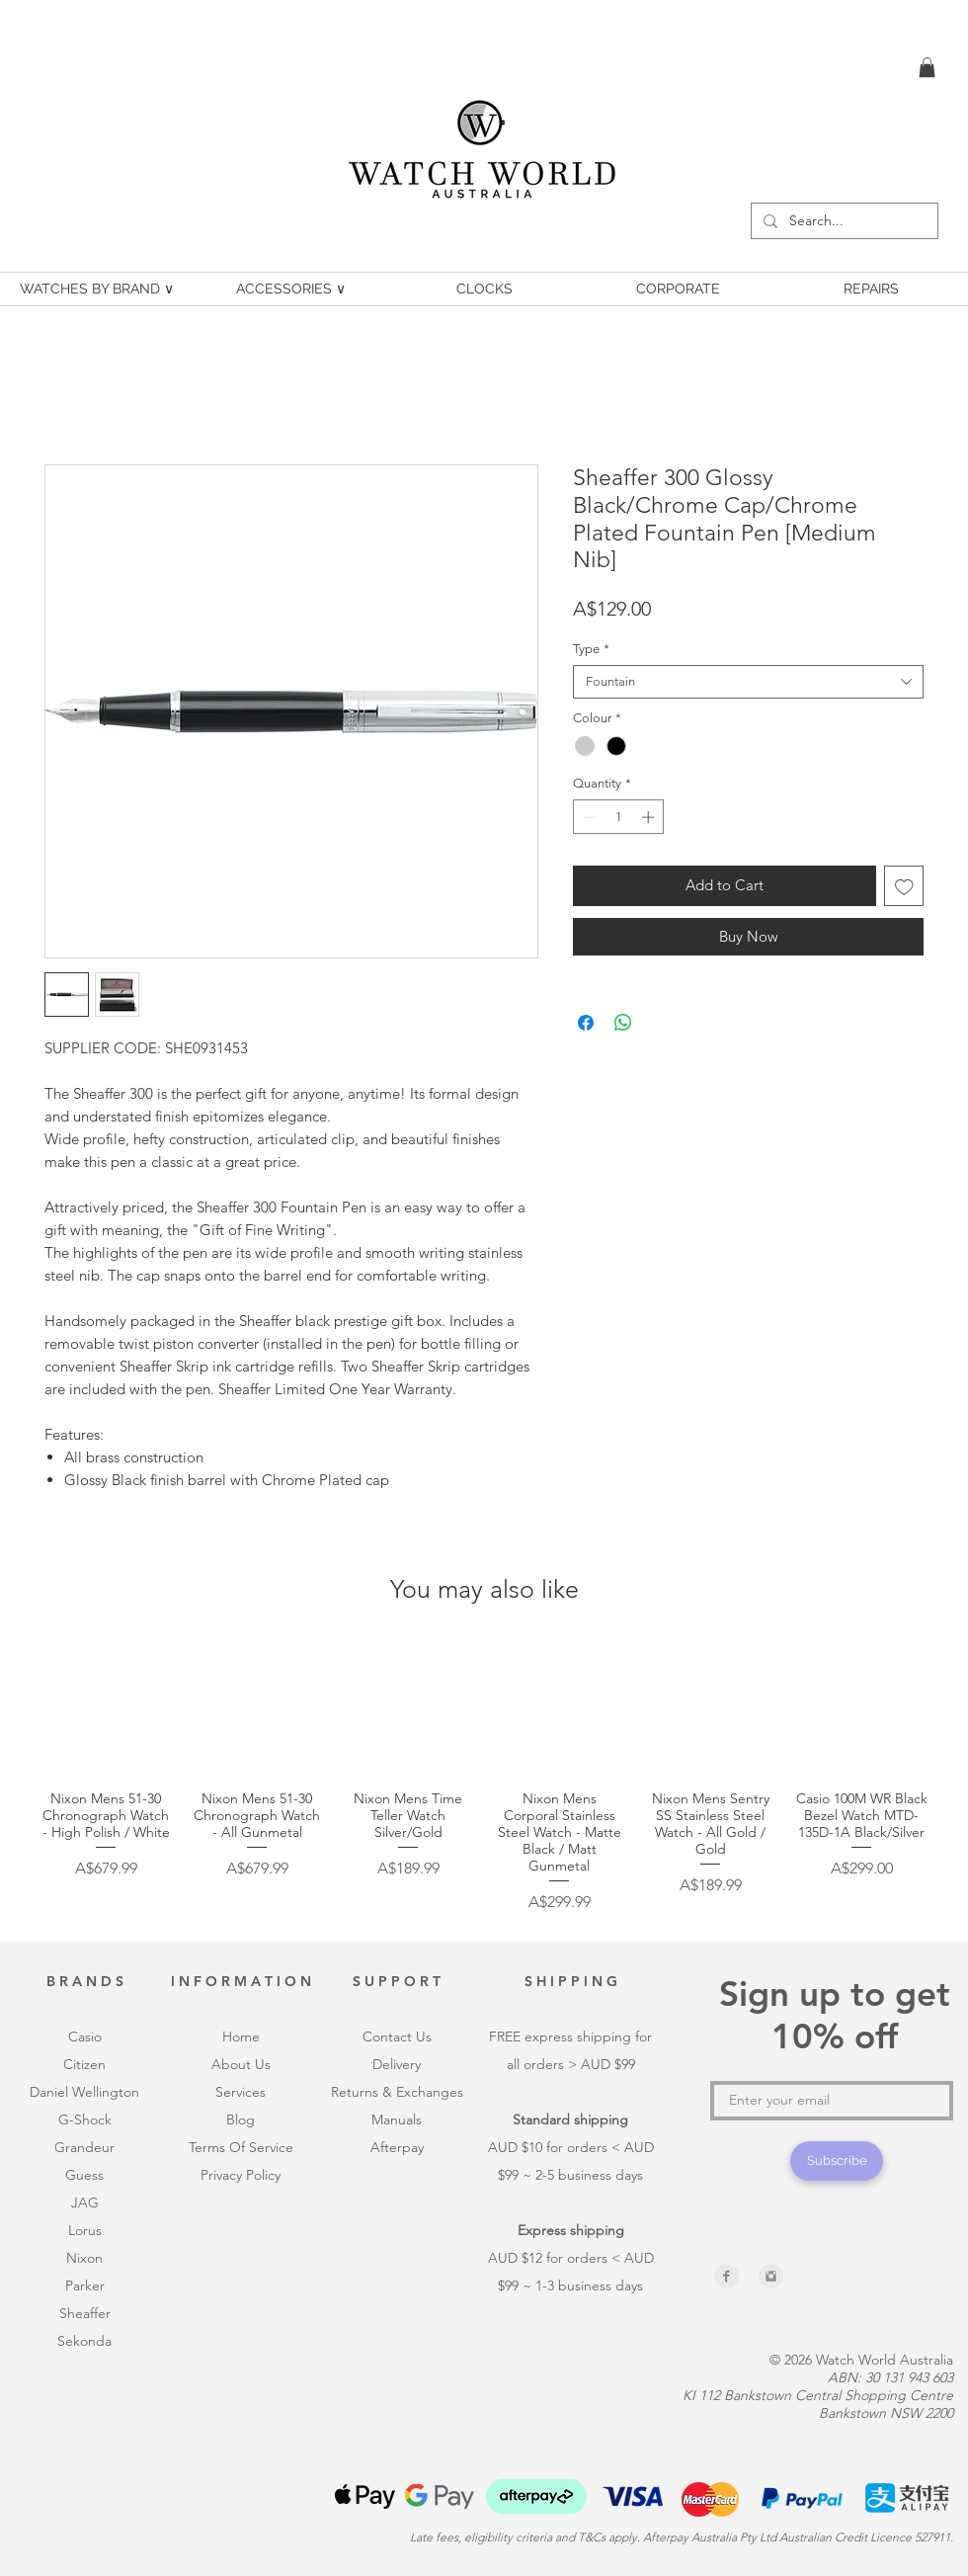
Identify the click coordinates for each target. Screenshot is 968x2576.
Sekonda (84, 2341)
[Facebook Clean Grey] (726, 2276)
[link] (927, 67)
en (98, 2064)
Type (591, 648)
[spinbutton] (619, 817)
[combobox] (748, 682)
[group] (484, 1778)
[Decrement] (588, 817)
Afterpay (397, 2147)
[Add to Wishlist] (904, 886)
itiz (81, 2064)
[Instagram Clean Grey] (771, 2276)
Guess (84, 2175)
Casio (85, 2036)
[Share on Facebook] (586, 1023)
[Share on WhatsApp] (623, 1023)
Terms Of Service (241, 2147)
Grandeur (84, 2147)
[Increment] (650, 817)
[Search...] (842, 221)
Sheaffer (85, 2313)
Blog (240, 2119)
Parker (85, 2285)
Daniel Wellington (84, 2092)
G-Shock (85, 2119)
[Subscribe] (836, 2161)
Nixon (84, 2258)
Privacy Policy (241, 2175)
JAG (85, 2202)
